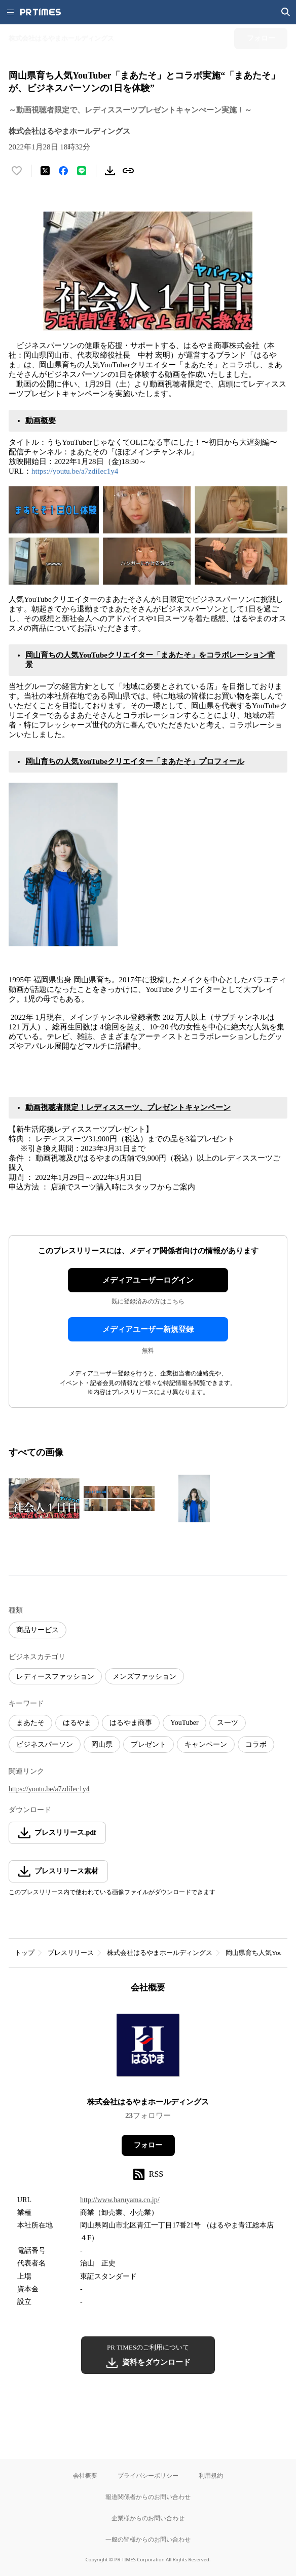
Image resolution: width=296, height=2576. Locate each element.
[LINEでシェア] (81, 171)
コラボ (256, 1744)
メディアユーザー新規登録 (148, 1329)
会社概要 (85, 2475)
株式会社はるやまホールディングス (159, 1952)
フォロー (148, 2145)
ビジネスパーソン (44, 1744)
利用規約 (211, 2475)
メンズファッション (144, 1676)
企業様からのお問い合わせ (148, 2518)
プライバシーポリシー (148, 2475)
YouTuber (184, 1722)
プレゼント (148, 1744)
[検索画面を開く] (286, 12)
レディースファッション (55, 1676)
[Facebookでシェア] (63, 171)
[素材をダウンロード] (110, 171)
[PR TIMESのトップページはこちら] (40, 12)
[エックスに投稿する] (45, 171)
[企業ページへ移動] (148, 2048)
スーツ (227, 1722)
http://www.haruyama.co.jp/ (120, 2200)
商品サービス (37, 1630)
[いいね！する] (17, 171)
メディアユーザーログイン (148, 1280)
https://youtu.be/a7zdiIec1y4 (74, 471)
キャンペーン (205, 1744)
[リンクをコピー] (128, 171)
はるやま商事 (130, 1722)
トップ (24, 1952)
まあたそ (30, 1722)
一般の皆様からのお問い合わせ (148, 2539)
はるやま (77, 1722)
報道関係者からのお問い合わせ (148, 2496)
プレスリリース (71, 1952)
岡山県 (102, 1744)
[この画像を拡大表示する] (44, 1498)
